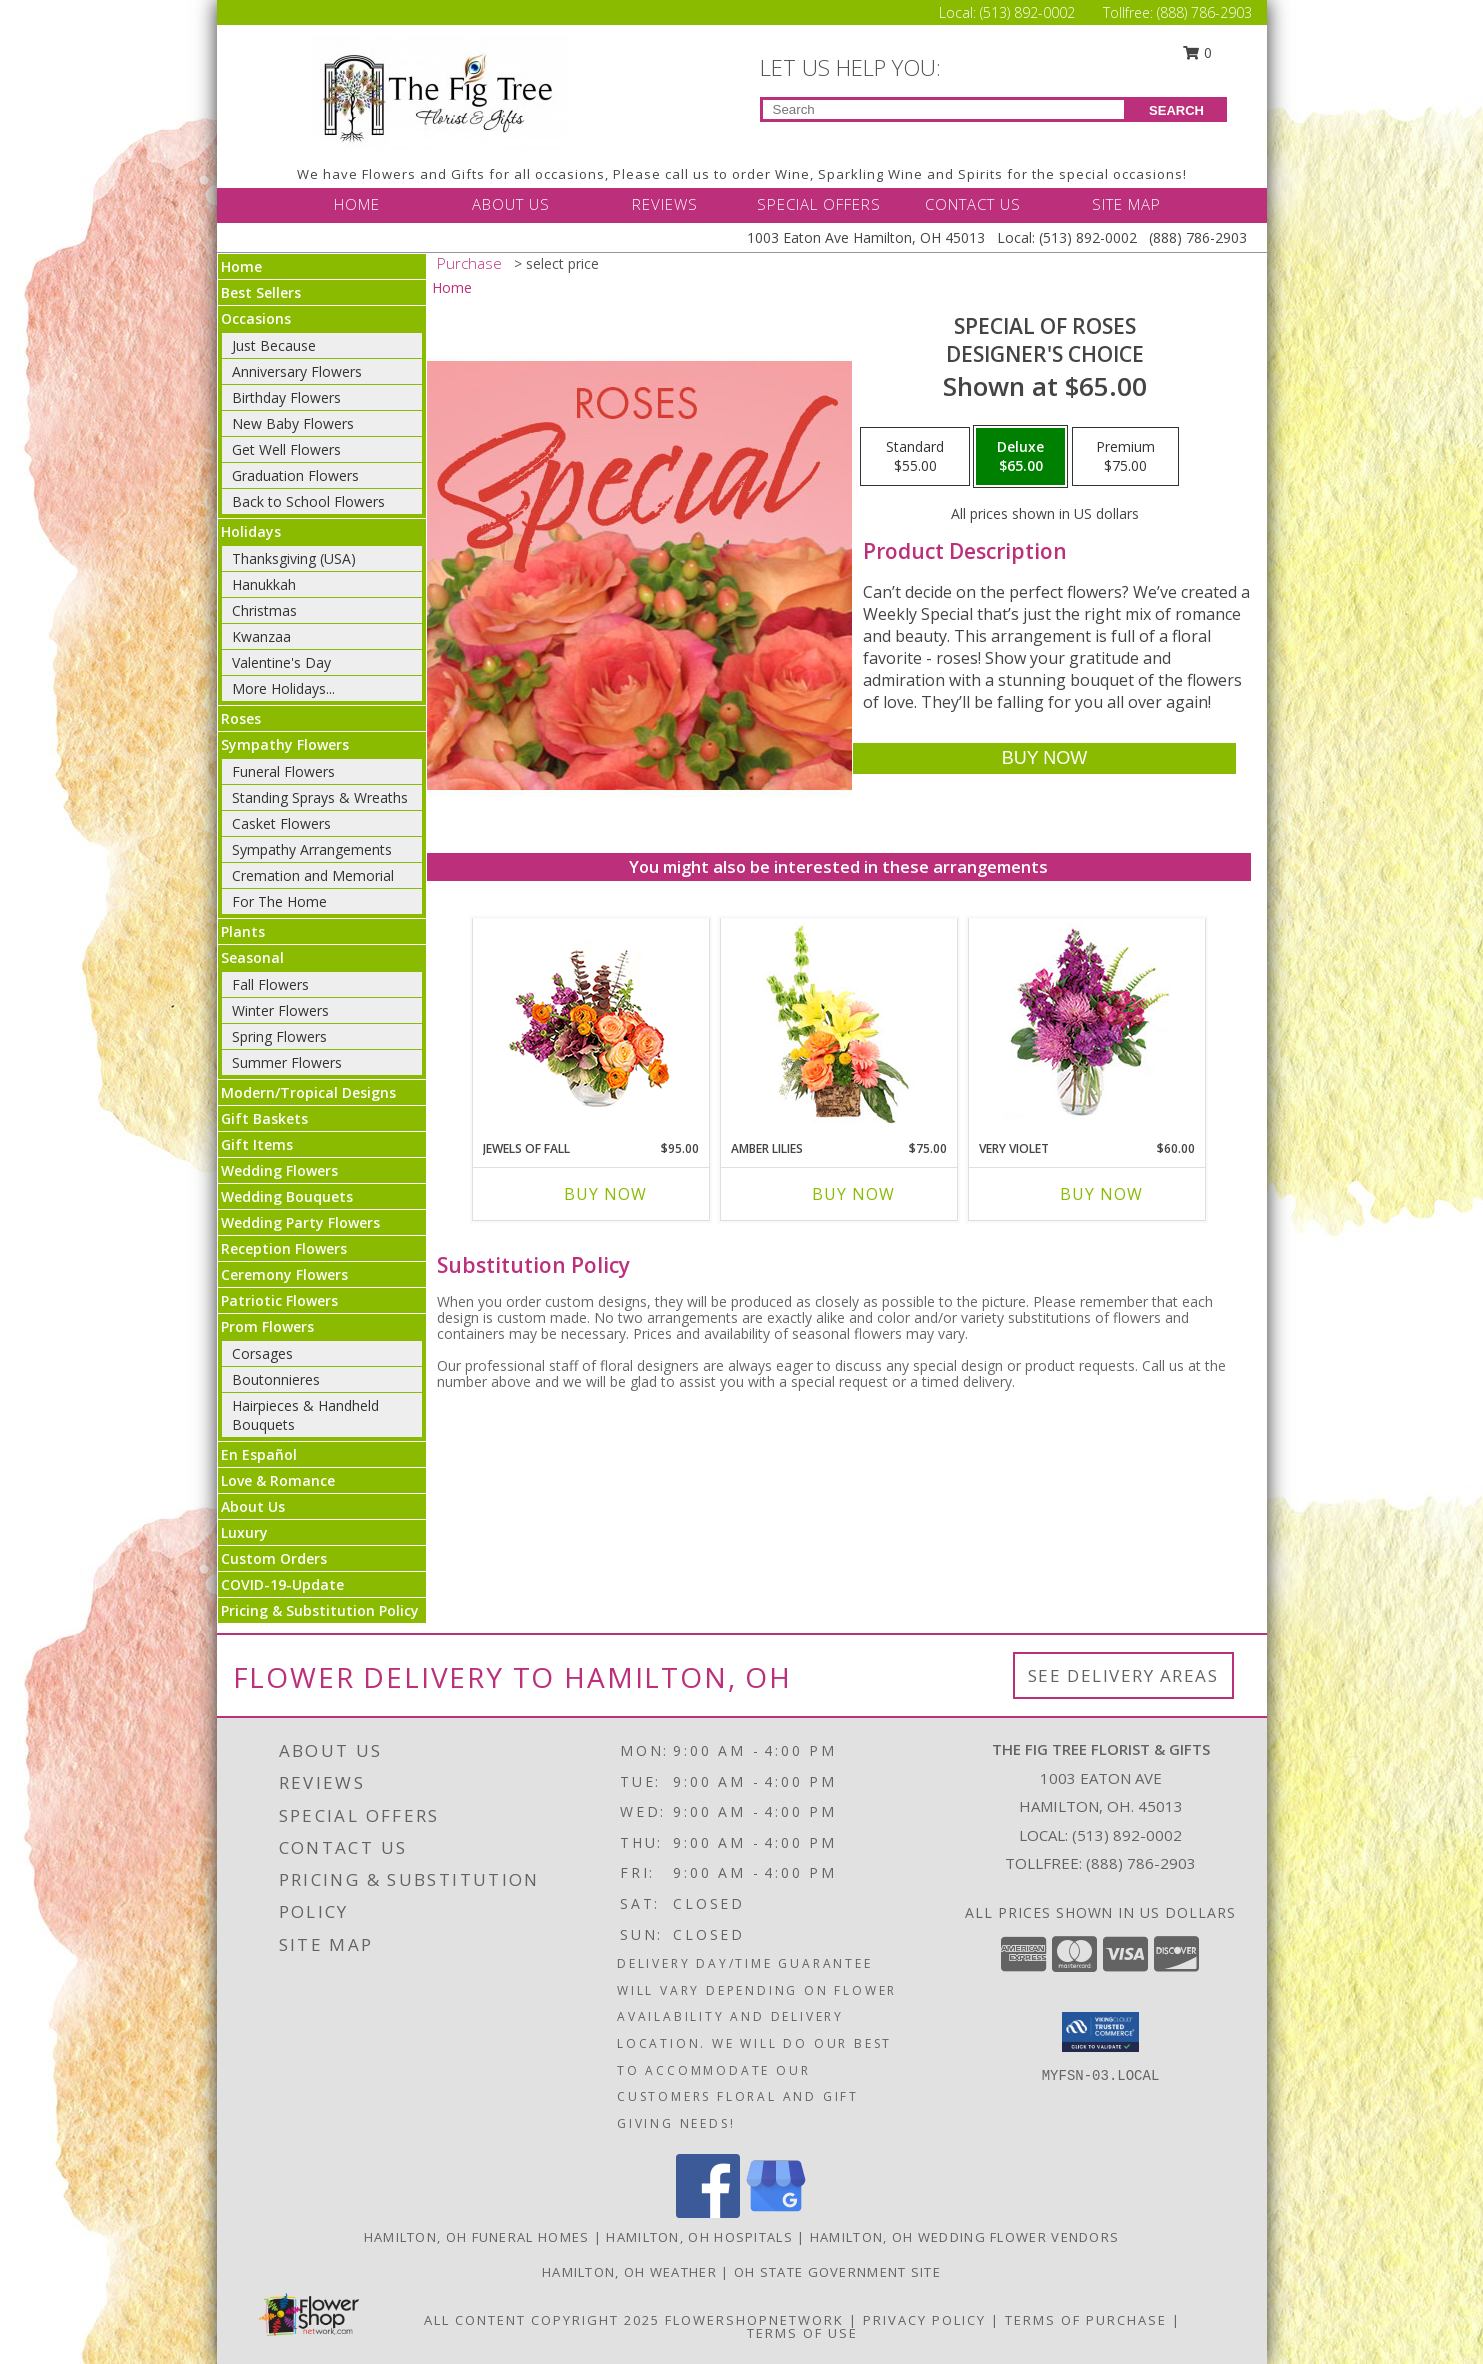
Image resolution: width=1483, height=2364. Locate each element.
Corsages (262, 1353)
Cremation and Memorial (313, 875)
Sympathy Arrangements (312, 849)
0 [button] (1197, 52)
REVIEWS (665, 204)
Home (241, 266)
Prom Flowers (267, 1326)
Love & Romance (278, 1480)
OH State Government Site (837, 2272)
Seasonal (252, 957)
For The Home (279, 901)
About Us (253, 1506)
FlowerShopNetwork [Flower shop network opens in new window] (754, 2320)
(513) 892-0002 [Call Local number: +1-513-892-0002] (1029, 12)
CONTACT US (973, 204)
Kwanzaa (261, 636)
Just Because (274, 345)
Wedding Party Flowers (300, 1222)
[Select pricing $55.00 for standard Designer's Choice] (915, 457)
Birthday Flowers (286, 397)
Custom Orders (274, 1558)
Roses (241, 718)
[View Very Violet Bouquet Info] (1086, 1024)
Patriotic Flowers (279, 1300)
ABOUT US (511, 204)
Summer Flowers (287, 1062)
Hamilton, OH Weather (629, 2272)
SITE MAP (1126, 204)
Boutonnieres (276, 1379)
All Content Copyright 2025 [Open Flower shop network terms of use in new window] (542, 2320)
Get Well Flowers (286, 449)
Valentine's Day (281, 662)
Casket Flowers (281, 823)
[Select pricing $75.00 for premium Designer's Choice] (1125, 457)
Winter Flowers (280, 1010)
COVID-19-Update (282, 1584)
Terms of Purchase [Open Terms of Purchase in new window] (1086, 2320)
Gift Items (257, 1144)
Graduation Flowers (295, 475)
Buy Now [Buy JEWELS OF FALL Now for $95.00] (605, 1194)
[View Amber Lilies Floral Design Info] (838, 1024)
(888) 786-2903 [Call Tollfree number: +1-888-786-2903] (1204, 12)
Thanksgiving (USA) (294, 558)
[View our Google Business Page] (776, 2212)
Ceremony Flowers (284, 1274)
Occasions (256, 318)
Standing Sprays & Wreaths (320, 797)
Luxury (244, 1532)
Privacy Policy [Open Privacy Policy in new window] (924, 2320)
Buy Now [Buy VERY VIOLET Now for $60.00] (1101, 1194)
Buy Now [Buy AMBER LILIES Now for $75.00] (853, 1194)
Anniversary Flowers (297, 371)
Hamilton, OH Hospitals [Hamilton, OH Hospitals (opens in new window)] (699, 2237)
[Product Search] (943, 109)
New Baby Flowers (293, 423)
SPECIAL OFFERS (819, 204)
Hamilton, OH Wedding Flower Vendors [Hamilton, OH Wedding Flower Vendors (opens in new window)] (965, 2237)
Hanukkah (264, 584)
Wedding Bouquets (287, 1196)
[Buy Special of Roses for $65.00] (1044, 758)
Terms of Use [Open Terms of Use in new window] (802, 2333)
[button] (1100, 2032)
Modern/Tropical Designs (308, 1092)
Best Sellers (261, 292)
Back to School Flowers (308, 501)
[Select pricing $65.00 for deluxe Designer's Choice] (1020, 457)
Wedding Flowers (279, 1170)
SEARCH (1176, 110)
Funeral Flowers (283, 771)
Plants (243, 931)
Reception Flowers (284, 1248)
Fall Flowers (270, 984)
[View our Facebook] (708, 2212)
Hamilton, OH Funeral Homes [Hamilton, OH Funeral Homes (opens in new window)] (477, 2237)
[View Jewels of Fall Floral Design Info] (590, 1024)
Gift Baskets (264, 1118)
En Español (259, 1454)
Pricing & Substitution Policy (320, 1610)
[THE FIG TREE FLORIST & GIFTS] (439, 90)
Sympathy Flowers (285, 744)
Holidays (251, 531)
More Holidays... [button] (283, 688)
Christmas (264, 610)
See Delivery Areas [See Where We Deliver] (1123, 1675)
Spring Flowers (279, 1036)
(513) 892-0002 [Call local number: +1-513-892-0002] (1127, 1835)
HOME (357, 204)
